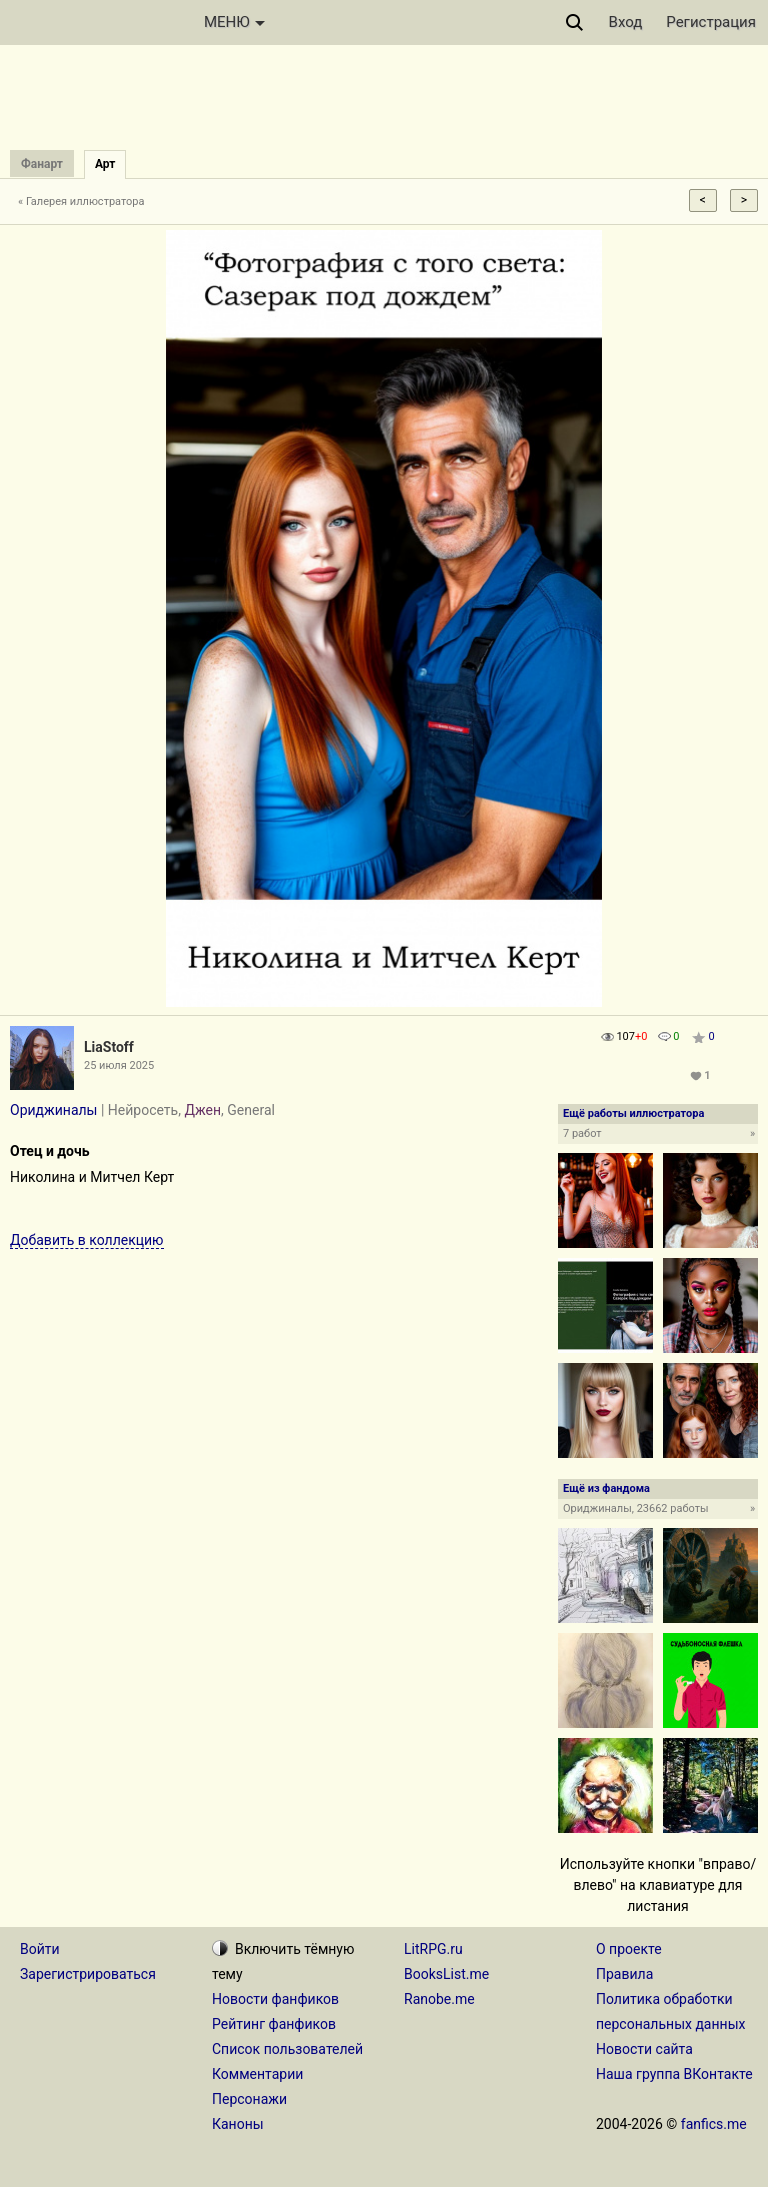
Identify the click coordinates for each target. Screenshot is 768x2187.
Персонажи (249, 2099)
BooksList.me (446, 1974)
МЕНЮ (234, 22)
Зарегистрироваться (88, 1974)
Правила (624, 1974)
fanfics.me (714, 2124)
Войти (40, 1949)
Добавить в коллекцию (87, 1240)
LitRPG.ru (433, 1949)
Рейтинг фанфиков (274, 2024)
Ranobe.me (439, 1999)
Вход (626, 22)
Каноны (238, 2124)
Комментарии (257, 2074)
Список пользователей (287, 2049)
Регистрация (711, 22)
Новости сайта (644, 2049)
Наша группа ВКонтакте (674, 2074)
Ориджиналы (53, 1110)
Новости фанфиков (275, 1999)
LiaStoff (109, 1047)
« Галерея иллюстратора (81, 201)
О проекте (629, 1949)
